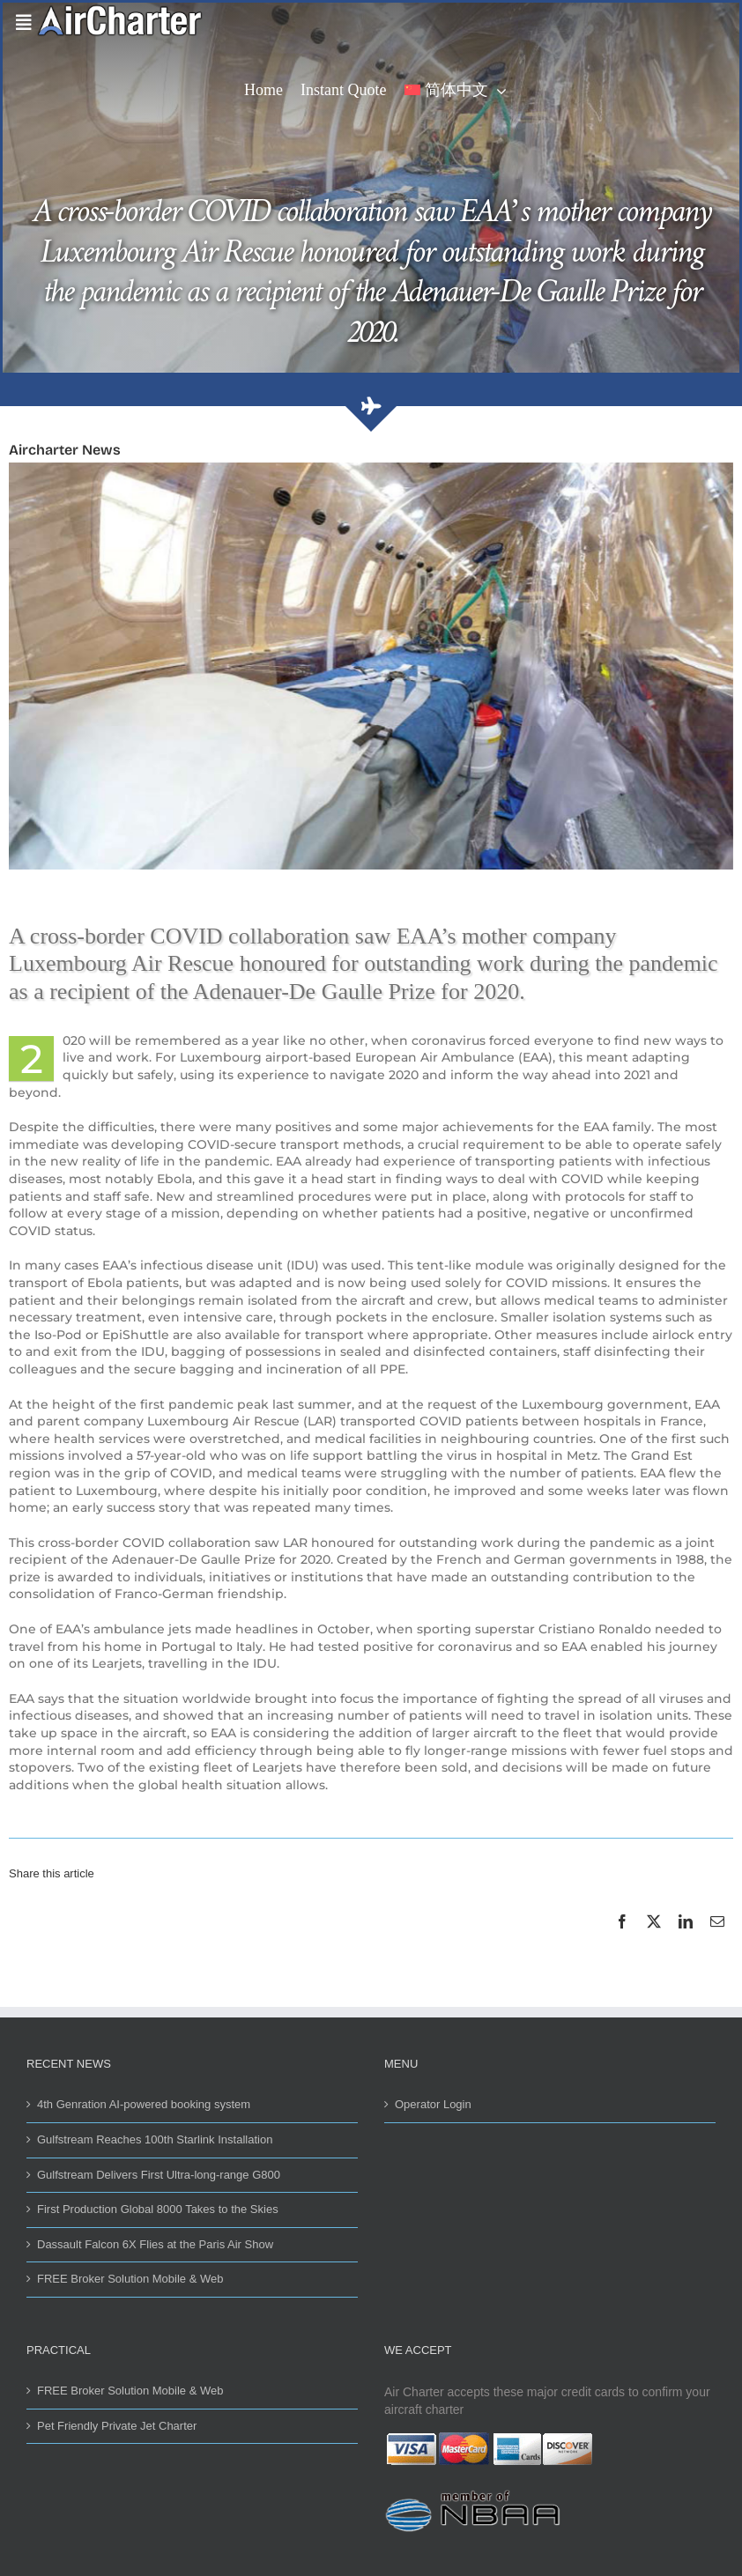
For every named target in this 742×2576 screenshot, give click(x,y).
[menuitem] (455, 91)
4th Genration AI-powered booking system (143, 2104)
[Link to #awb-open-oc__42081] (20, 23)
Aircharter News (65, 449)
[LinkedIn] (685, 1941)
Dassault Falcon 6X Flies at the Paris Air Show (155, 2244)
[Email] (717, 1941)
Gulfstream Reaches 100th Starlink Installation (154, 2139)
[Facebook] (622, 1941)
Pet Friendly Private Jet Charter (117, 2425)
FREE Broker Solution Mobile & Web (130, 2278)
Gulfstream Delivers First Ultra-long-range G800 (158, 2174)
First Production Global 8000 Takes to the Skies (157, 2209)
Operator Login (433, 2104)
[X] (654, 1941)
